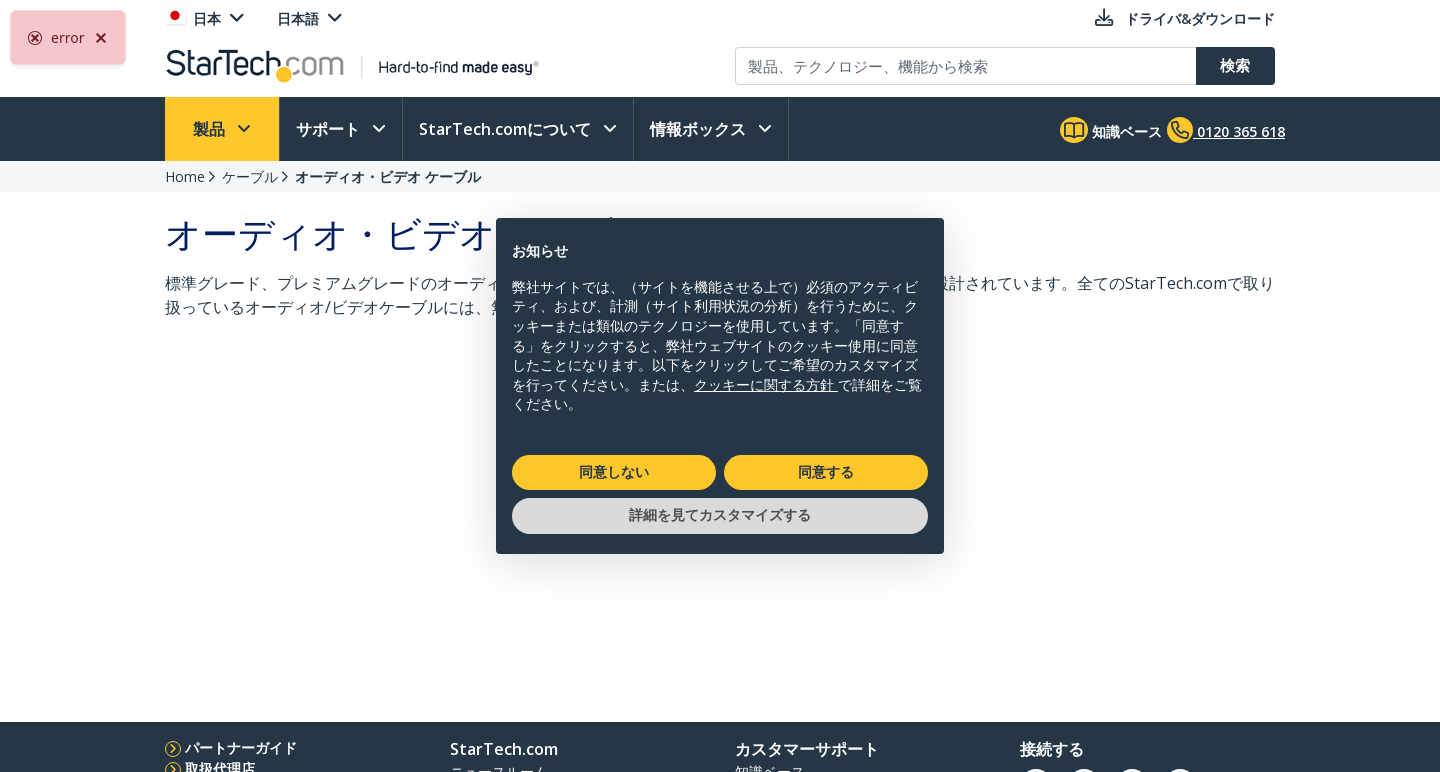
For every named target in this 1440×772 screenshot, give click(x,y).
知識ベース (1111, 130)
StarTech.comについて (507, 129)
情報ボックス (700, 129)
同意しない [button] (614, 472)
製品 (211, 129)
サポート (330, 129)
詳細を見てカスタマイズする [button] (720, 515)
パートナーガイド (241, 747)
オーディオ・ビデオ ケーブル (388, 176)
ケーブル (250, 176)
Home (185, 176)
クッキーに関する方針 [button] (766, 385)
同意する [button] (826, 472)
